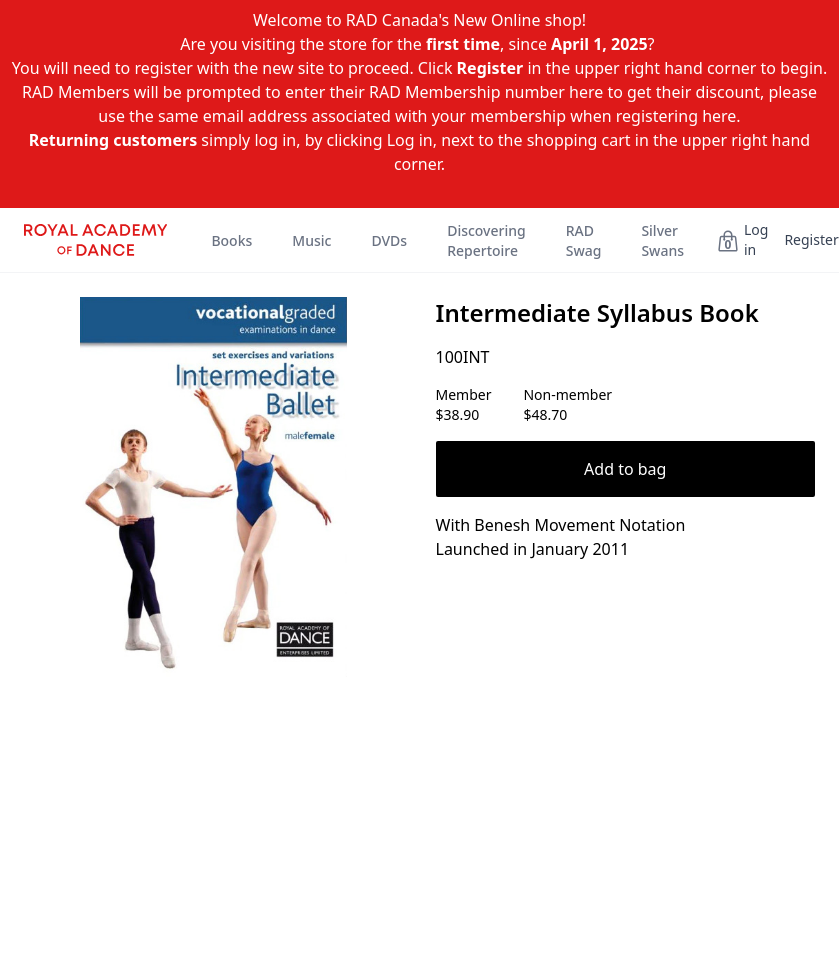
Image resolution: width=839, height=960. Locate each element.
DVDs (389, 240)
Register (811, 239)
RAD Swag (584, 240)
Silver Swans (662, 240)
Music (311, 240)
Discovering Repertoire (486, 240)
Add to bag (625, 469)
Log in (756, 239)
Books (231, 240)
